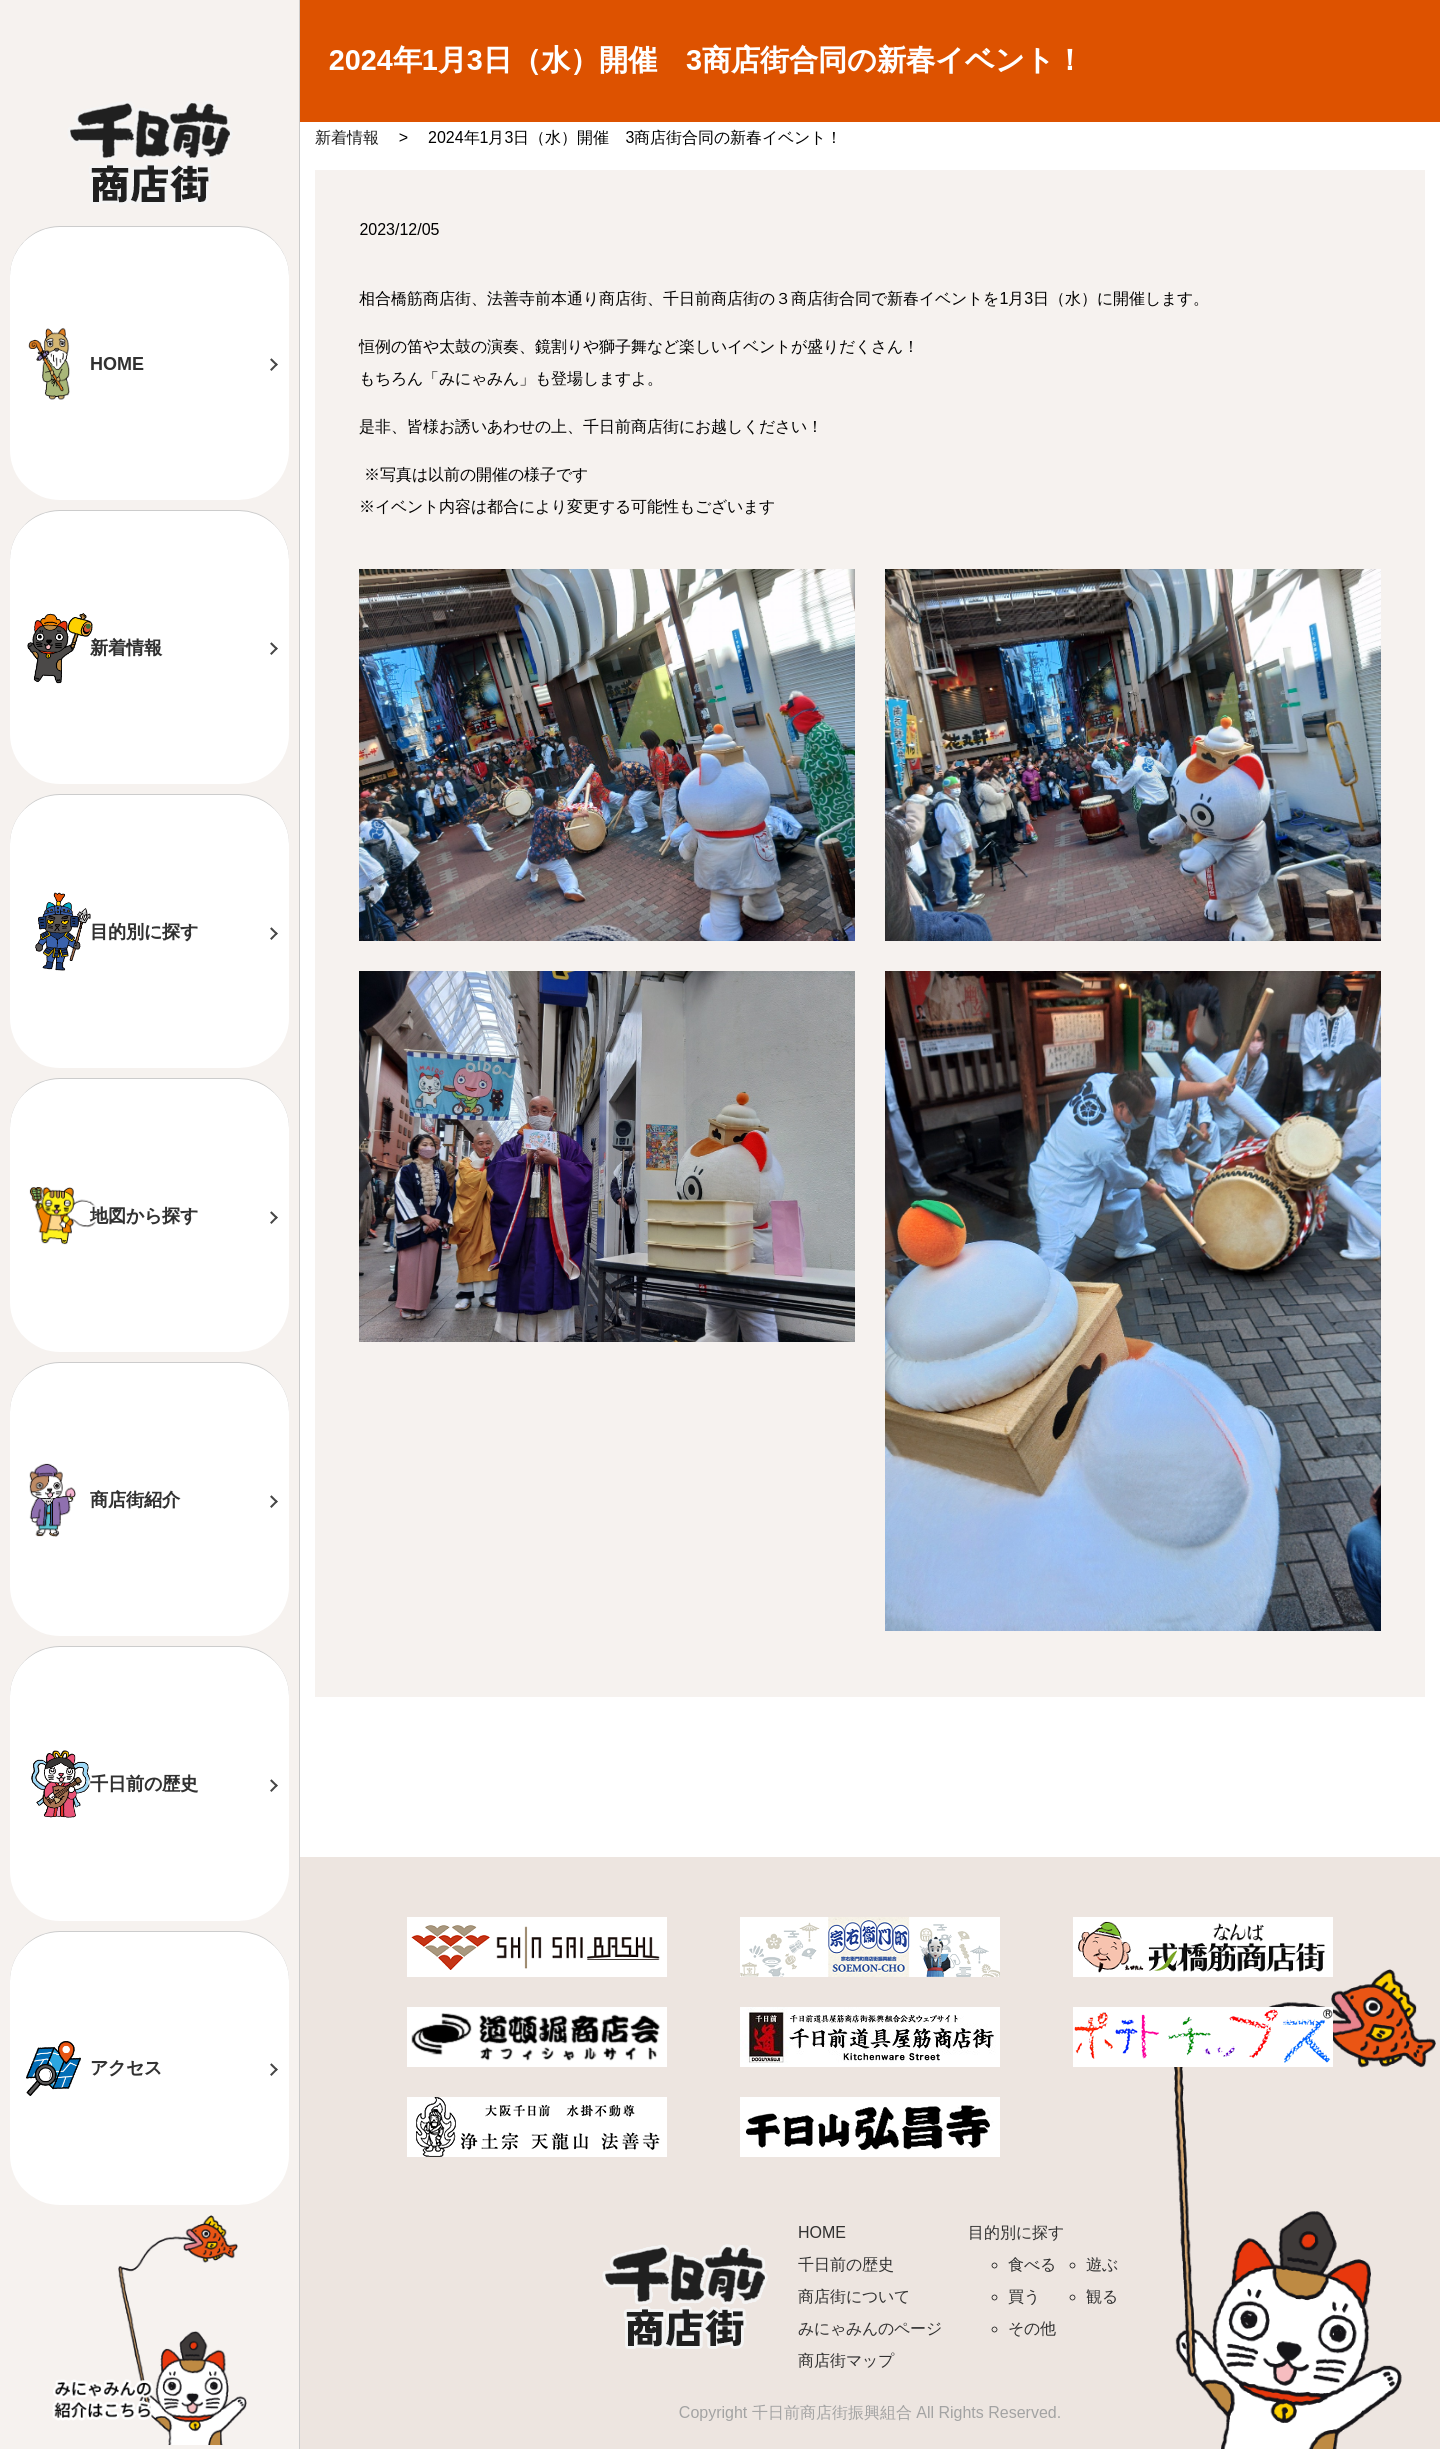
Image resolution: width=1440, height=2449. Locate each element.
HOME (117, 364)
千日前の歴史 (144, 1784)
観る (1102, 2296)
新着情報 (126, 648)
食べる (1032, 2264)
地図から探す (144, 1216)
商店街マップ (846, 2360)
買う (1024, 2296)
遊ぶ (1102, 2264)
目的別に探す (144, 932)
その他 (1032, 2328)
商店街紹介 (135, 1500)
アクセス (126, 2068)
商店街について (854, 2296)
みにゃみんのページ (870, 2328)
